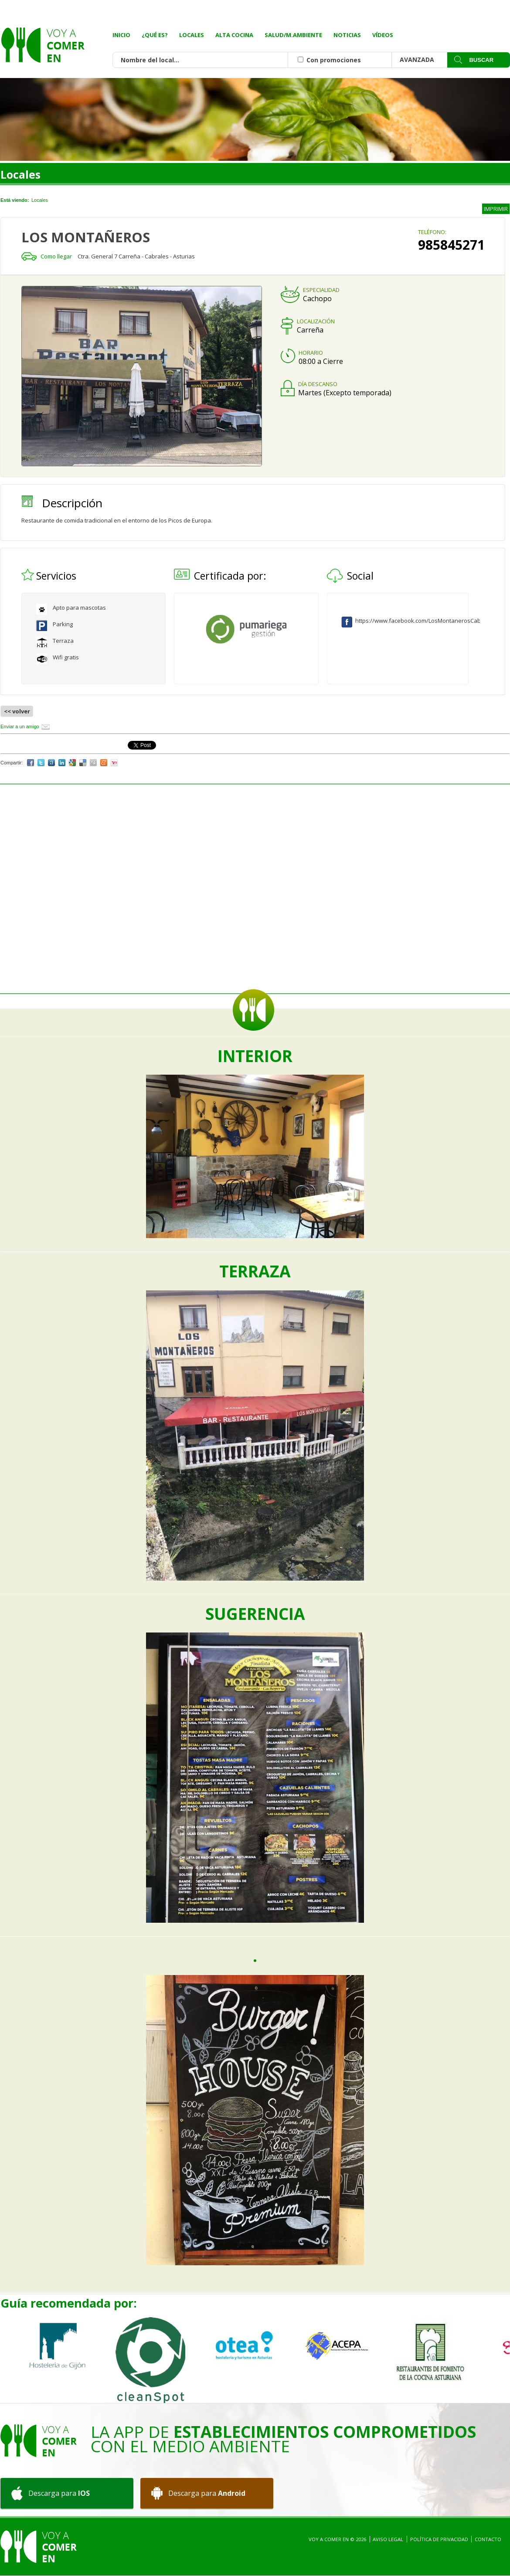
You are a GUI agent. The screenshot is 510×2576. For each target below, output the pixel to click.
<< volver (17, 711)
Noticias (347, 35)
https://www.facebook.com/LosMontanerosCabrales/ (403, 620)
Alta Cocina (234, 35)
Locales (191, 35)
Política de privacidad (439, 2539)
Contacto (488, 2539)
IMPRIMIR (496, 209)
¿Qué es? (155, 35)
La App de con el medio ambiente (283, 2438)
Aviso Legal (388, 2539)
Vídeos (382, 35)
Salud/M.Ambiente (293, 35)
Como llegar (56, 256)
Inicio (121, 35)
